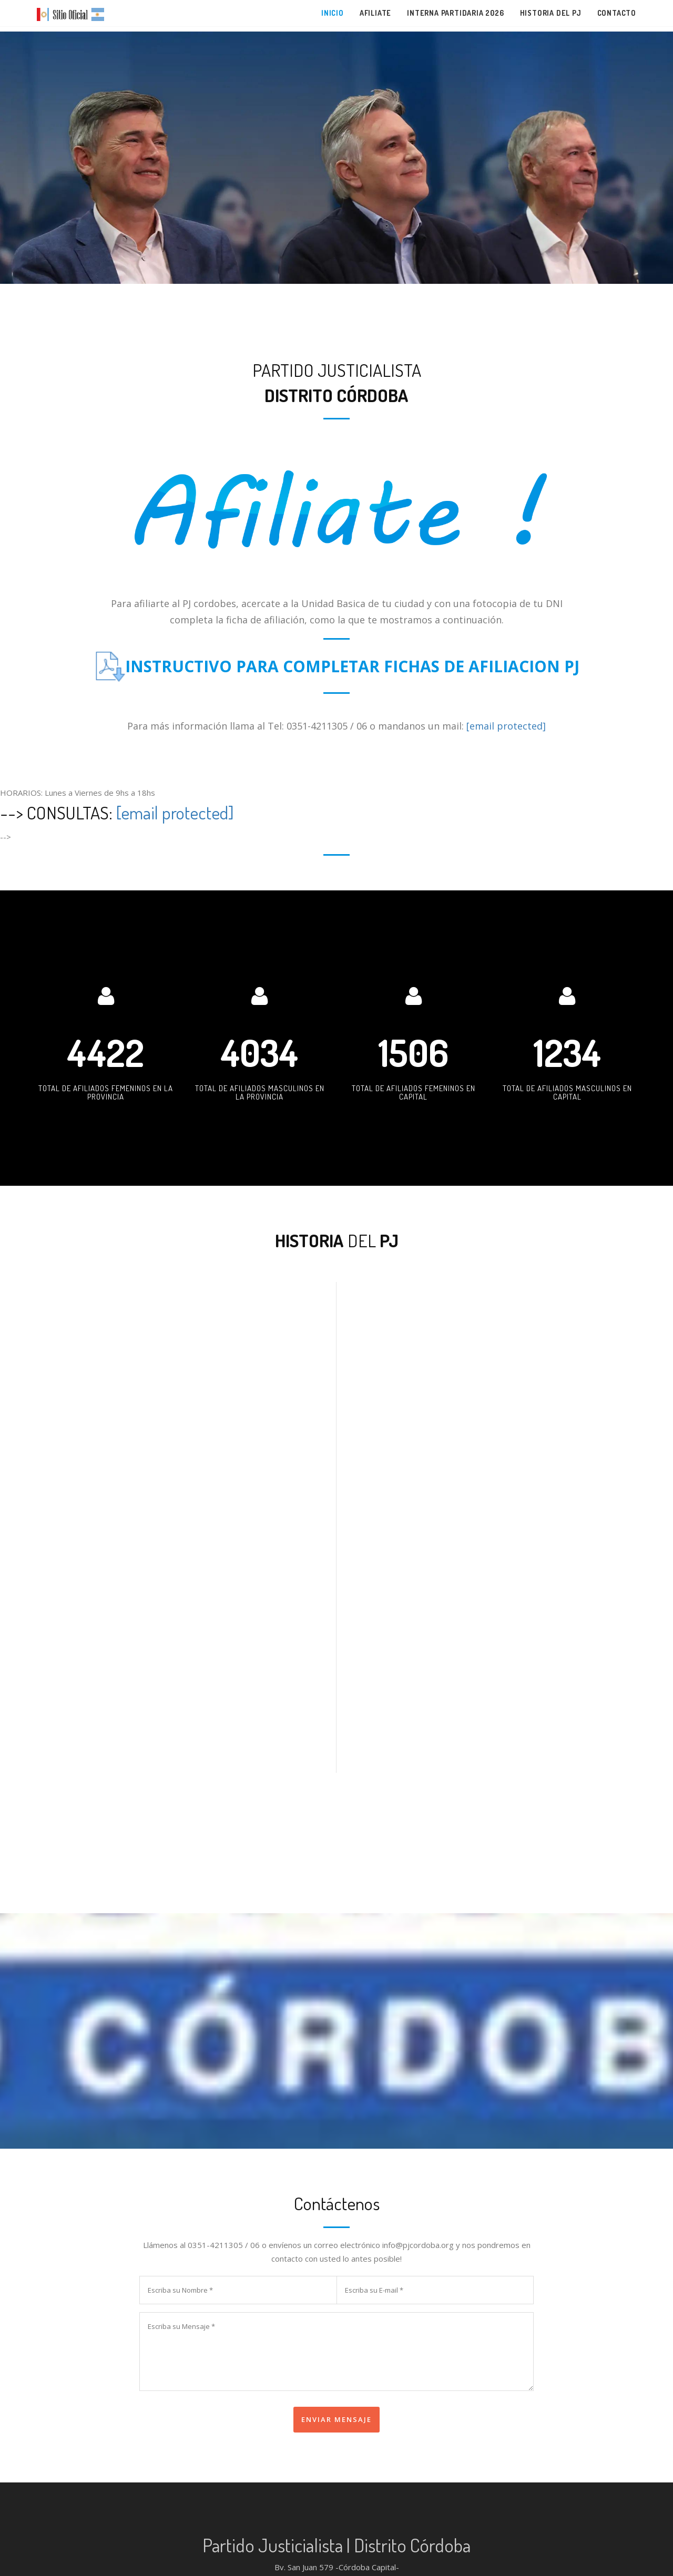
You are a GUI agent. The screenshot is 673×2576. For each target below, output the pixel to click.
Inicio (332, 12)
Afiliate (375, 12)
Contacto (616, 12)
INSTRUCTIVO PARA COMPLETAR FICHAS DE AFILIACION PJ (352, 666)
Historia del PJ (551, 12)
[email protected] (506, 726)
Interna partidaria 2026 (455, 12)
